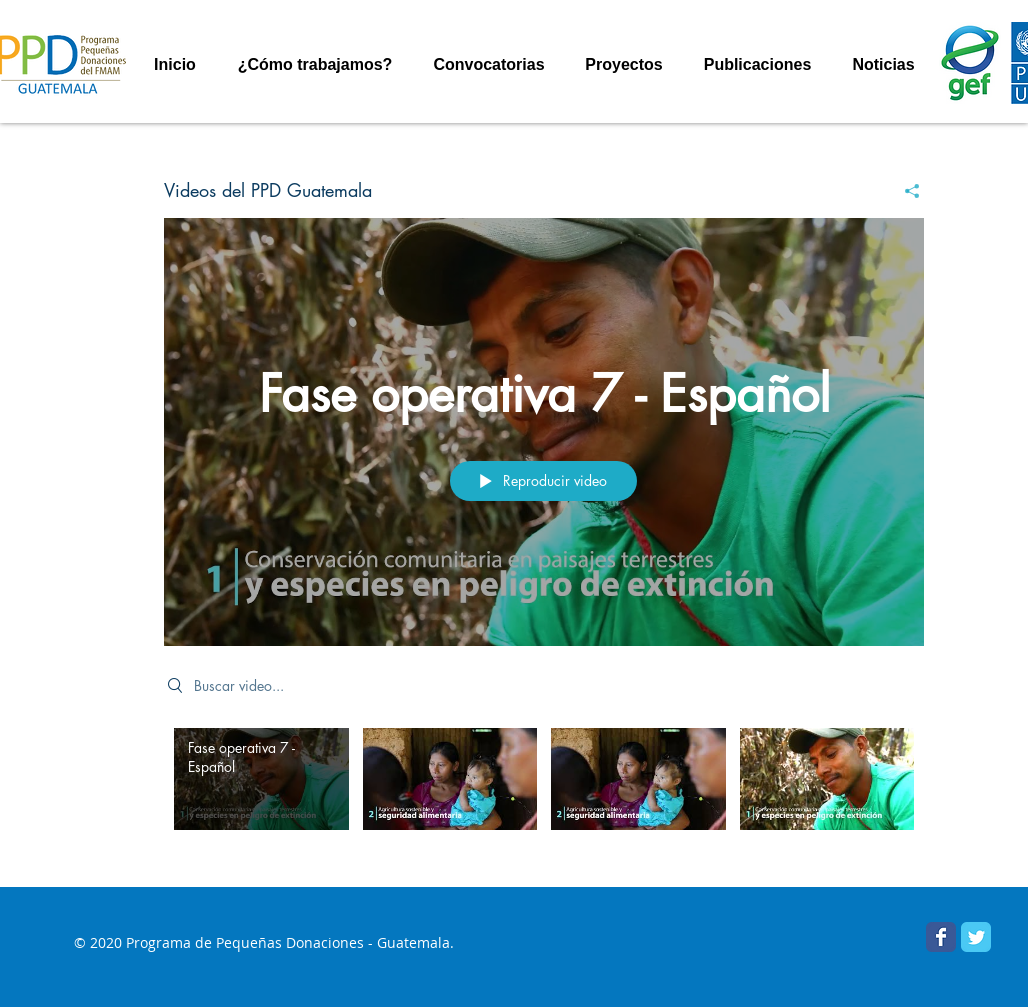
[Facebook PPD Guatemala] (941, 937)
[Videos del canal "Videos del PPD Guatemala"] (544, 793)
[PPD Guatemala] (976, 937)
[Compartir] (904, 191)
